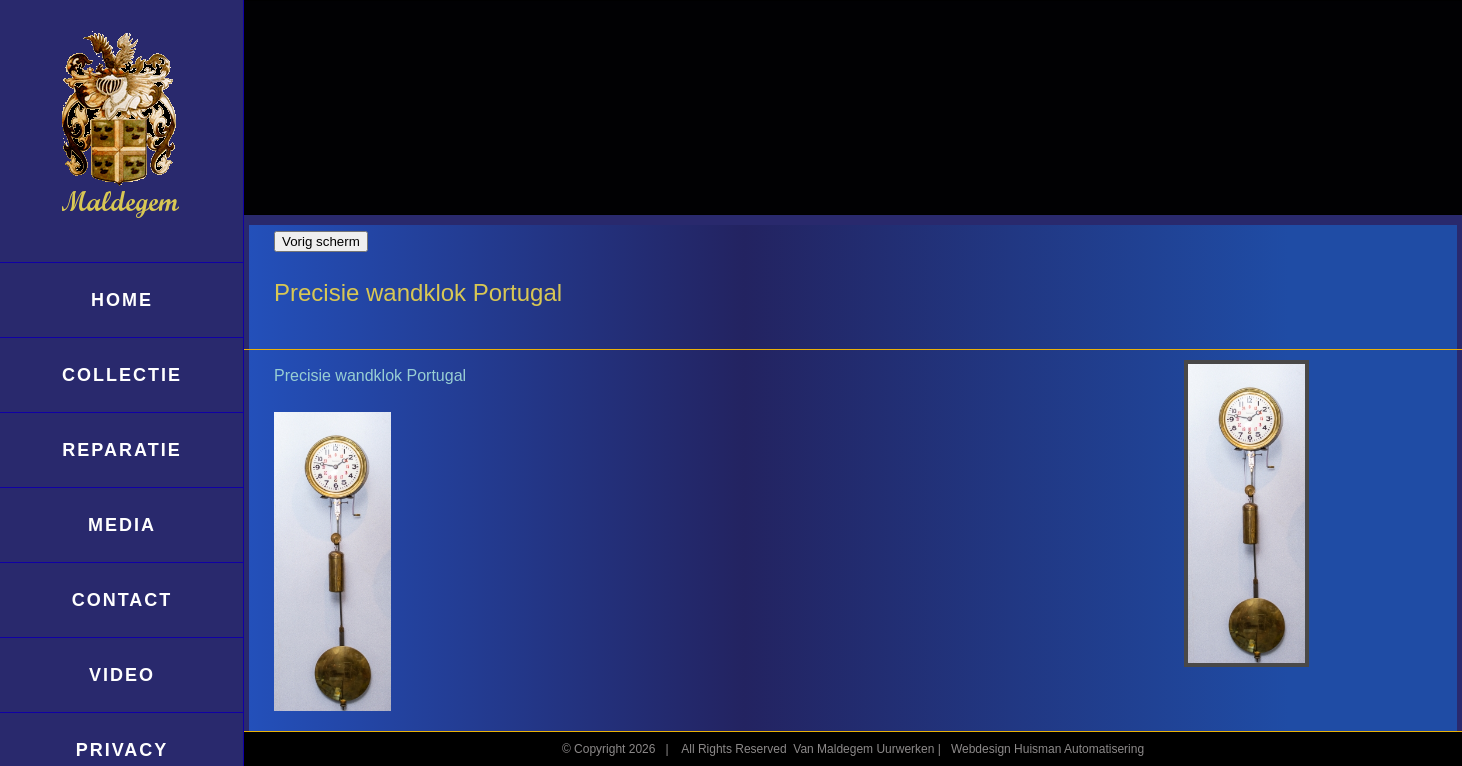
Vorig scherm (321, 241)
